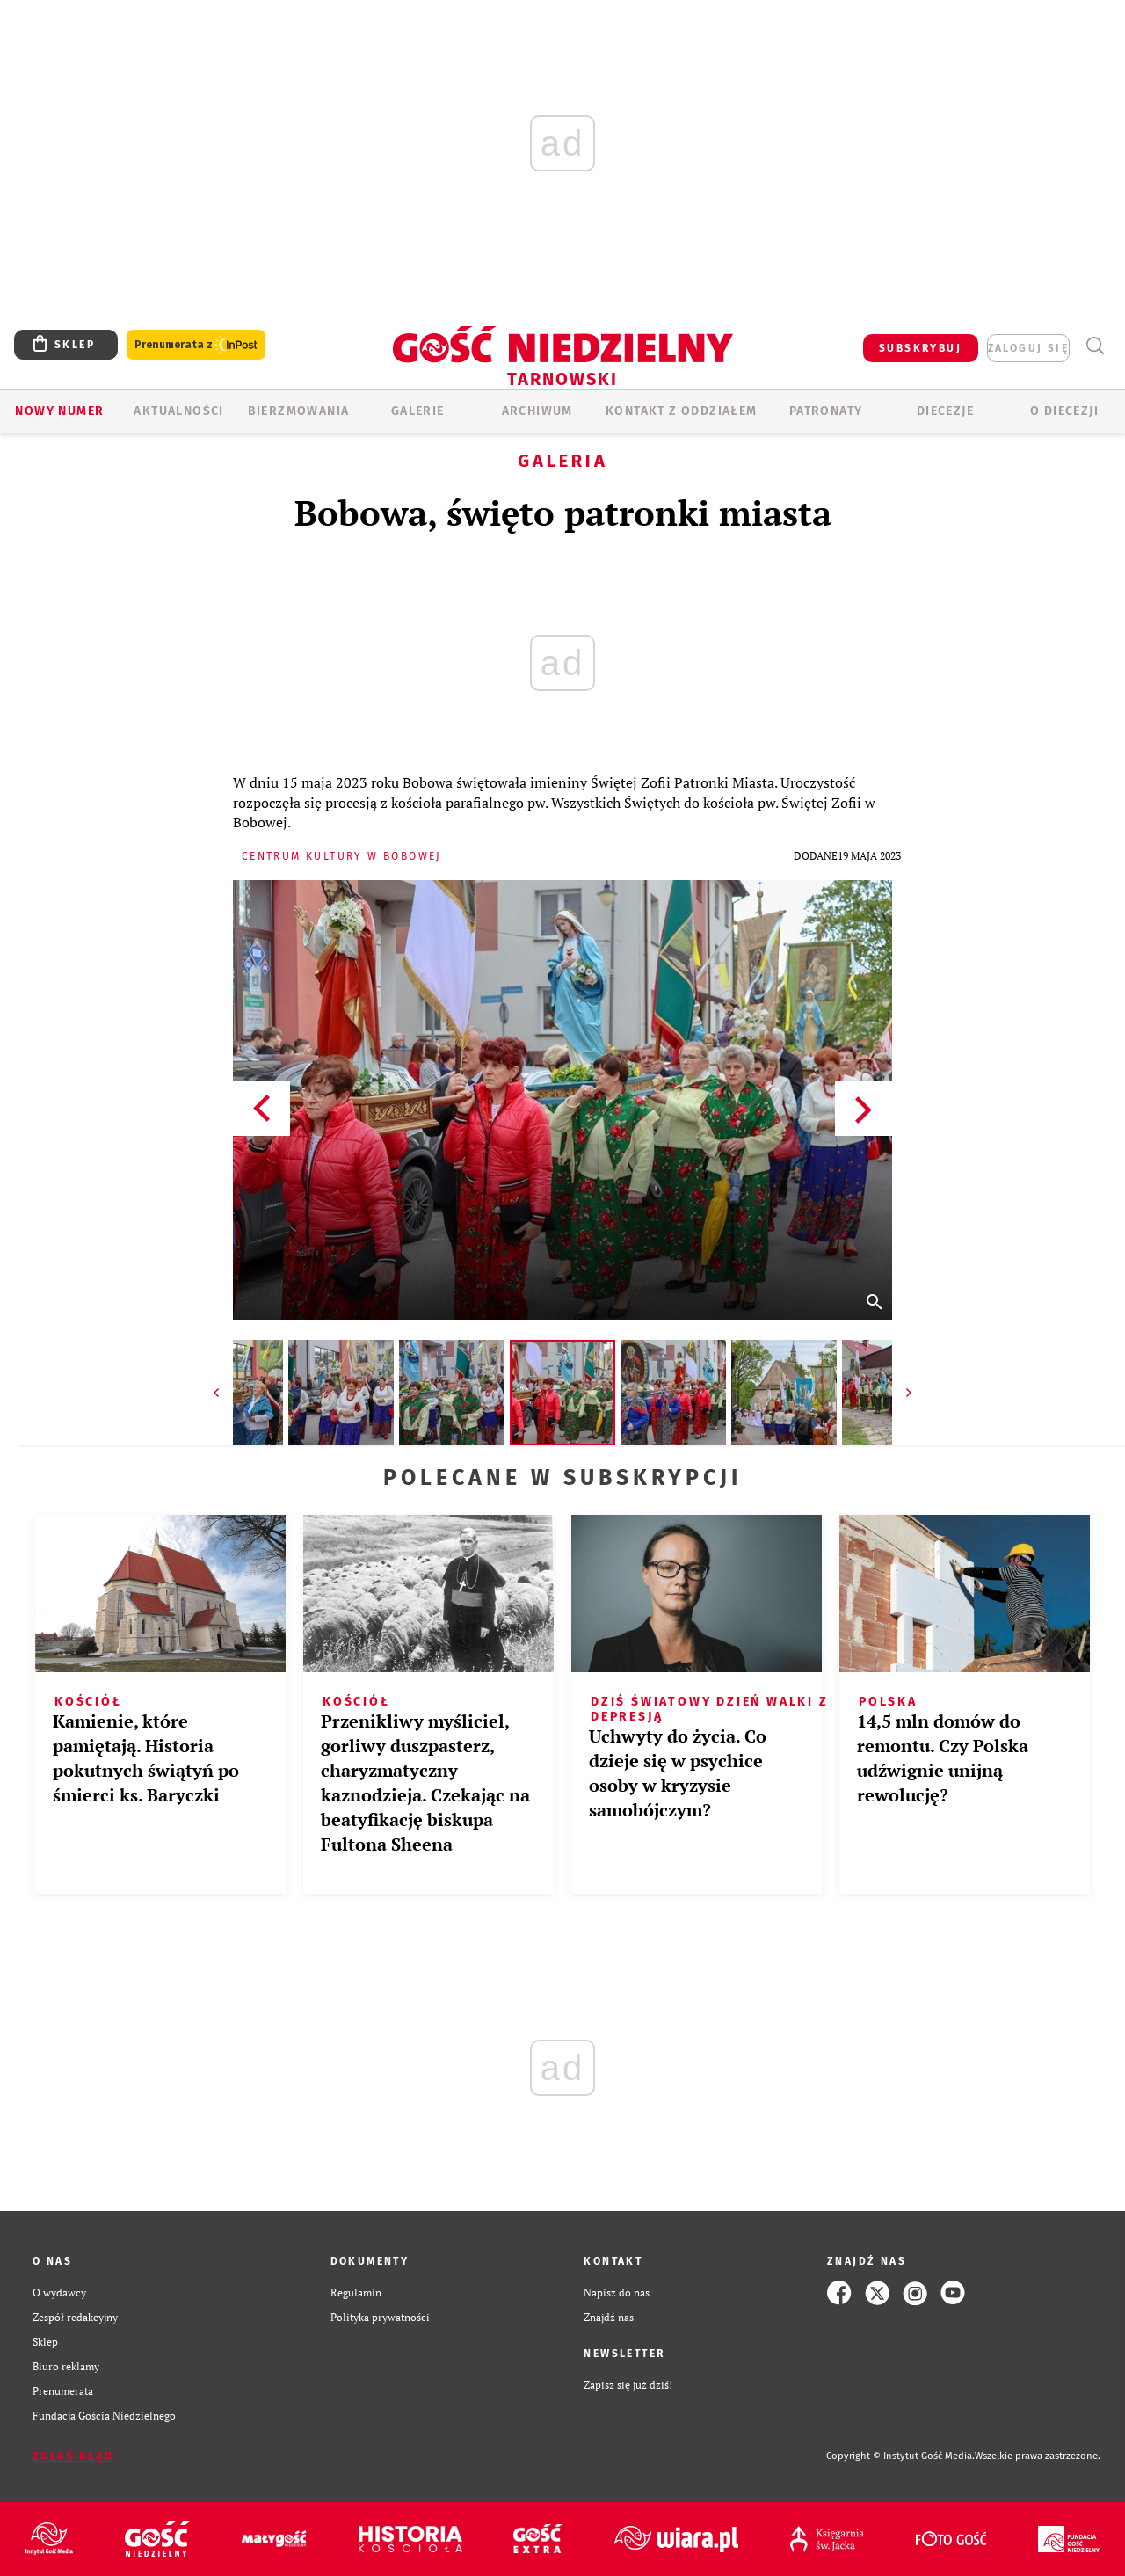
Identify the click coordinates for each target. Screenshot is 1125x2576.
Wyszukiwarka (1094, 346)
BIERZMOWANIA (299, 411)
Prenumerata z (196, 345)
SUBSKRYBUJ (920, 348)
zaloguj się (1028, 348)
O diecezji (1064, 411)
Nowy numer (59, 411)
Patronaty (826, 411)
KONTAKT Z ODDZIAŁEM (682, 411)
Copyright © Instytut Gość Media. (900, 2456)
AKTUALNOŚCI (178, 411)
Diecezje (945, 411)
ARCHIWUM (537, 411)
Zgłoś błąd (73, 2456)
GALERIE (418, 411)
